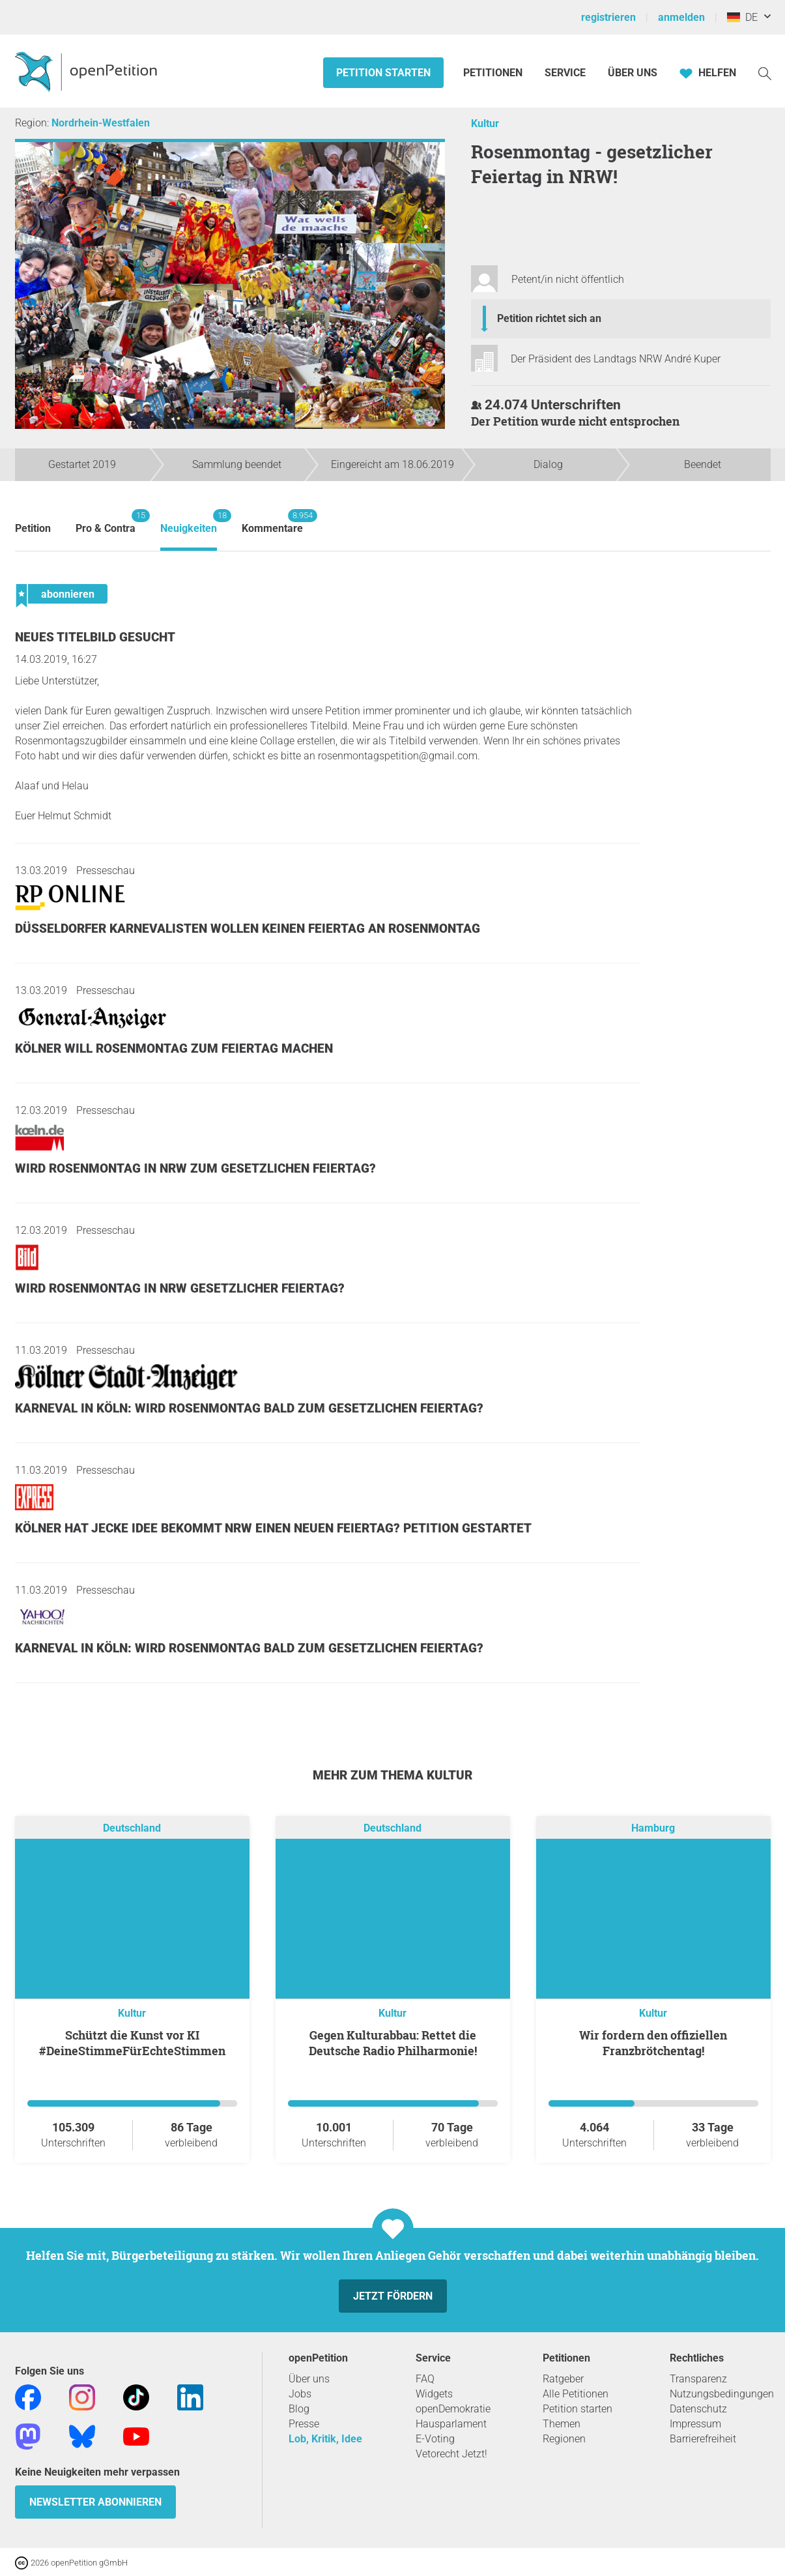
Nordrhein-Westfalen (100, 123)
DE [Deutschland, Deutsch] (742, 17)
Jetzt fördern (393, 2296)
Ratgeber (563, 2379)
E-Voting (435, 2439)
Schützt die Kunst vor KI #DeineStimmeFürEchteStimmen (132, 2042)
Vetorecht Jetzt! (451, 2454)
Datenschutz (698, 2409)
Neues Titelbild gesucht (95, 637)
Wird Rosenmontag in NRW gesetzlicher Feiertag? (180, 1288)
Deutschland (132, 1828)
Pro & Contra (106, 521)
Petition (33, 528)
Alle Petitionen (575, 2394)
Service (565, 72)
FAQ (425, 2379)
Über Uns (632, 72)
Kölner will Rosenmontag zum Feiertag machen (174, 1048)
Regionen (564, 2439)
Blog (299, 2409)
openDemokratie (453, 2409)
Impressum (695, 2424)
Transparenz (698, 2379)
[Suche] (764, 72)
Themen (561, 2424)
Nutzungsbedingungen (722, 2394)
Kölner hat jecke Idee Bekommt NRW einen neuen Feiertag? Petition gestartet (273, 1528)
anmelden (681, 17)
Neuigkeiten (188, 521)
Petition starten (383, 72)
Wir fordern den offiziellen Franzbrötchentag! (653, 2042)
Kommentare (272, 521)
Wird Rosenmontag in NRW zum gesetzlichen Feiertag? (195, 1168)
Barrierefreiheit (703, 2439)
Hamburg (653, 1828)
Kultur (485, 123)
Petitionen (494, 72)
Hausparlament (451, 2424)
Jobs (300, 2394)
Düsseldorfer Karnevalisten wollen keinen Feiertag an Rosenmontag (247, 928)
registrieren (608, 17)
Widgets (434, 2394)
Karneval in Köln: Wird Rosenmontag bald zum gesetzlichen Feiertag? (249, 1408)
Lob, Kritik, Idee (325, 2439)
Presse (304, 2424)
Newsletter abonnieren (95, 2502)
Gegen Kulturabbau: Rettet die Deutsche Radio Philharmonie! (393, 2042)
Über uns (309, 2379)
